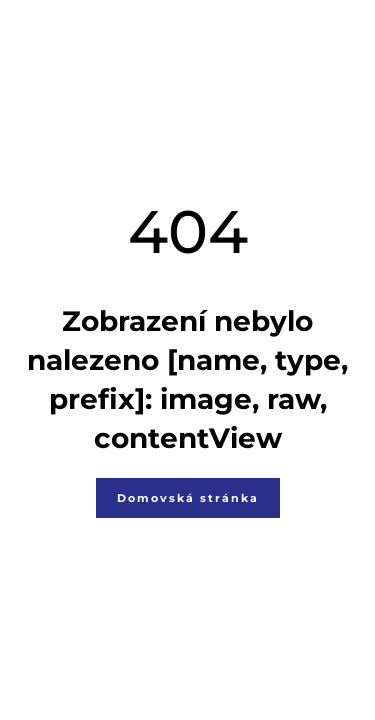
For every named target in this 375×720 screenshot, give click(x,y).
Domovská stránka (188, 498)
